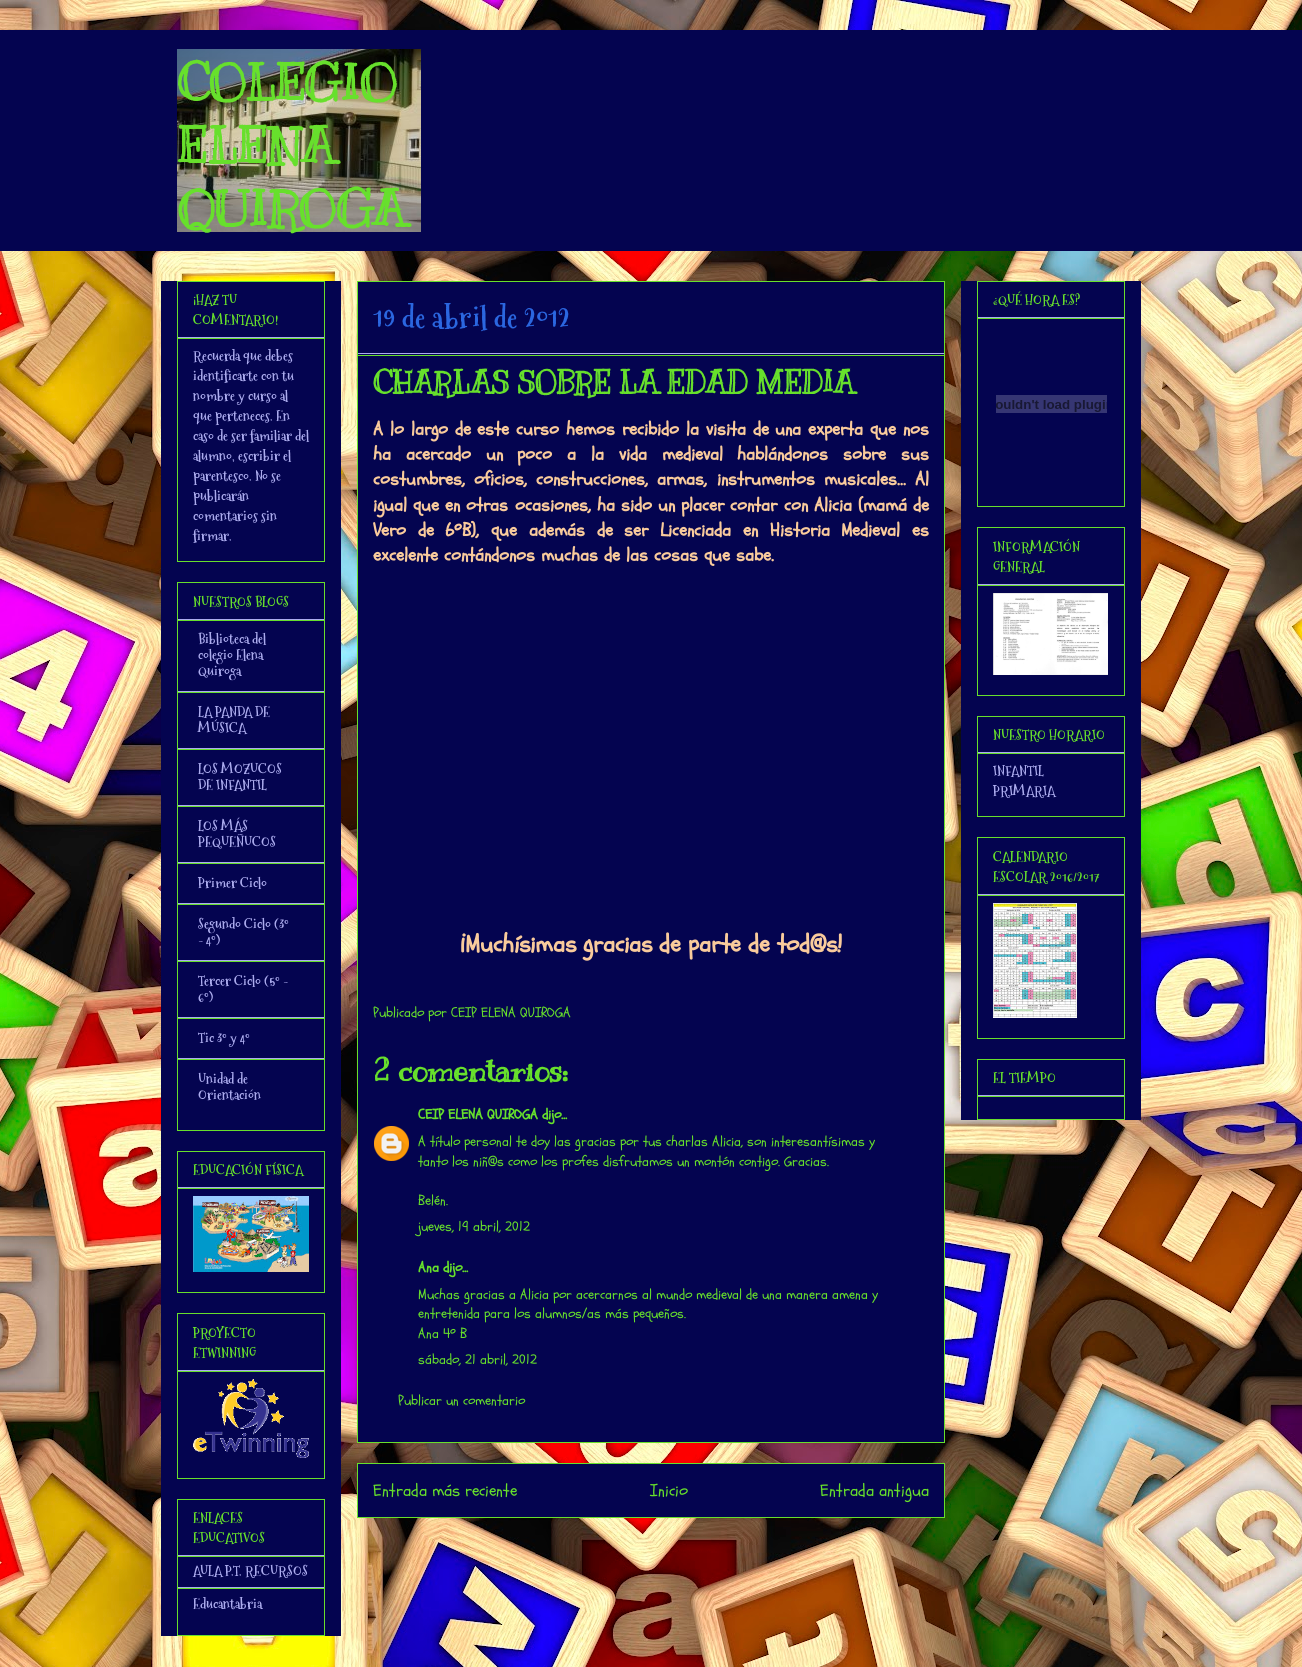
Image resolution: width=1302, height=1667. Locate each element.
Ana (428, 1267)
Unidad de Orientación (229, 1087)
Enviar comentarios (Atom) (691, 1544)
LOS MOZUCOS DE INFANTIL (240, 777)
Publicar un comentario (461, 1400)
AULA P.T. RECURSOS (250, 1571)
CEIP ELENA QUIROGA (478, 1114)
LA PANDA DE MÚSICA (234, 720)
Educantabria (227, 1604)
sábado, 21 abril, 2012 (477, 1359)
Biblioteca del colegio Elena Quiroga (232, 655)
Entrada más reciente (445, 1490)
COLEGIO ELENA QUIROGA (291, 146)
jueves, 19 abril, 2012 (474, 1226)
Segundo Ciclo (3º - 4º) (243, 932)
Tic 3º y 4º (224, 1038)
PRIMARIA (1024, 791)
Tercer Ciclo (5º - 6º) (243, 989)
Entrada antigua (874, 1490)
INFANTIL (1018, 771)
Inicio (669, 1490)
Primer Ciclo (232, 883)
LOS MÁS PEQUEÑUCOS (237, 834)
